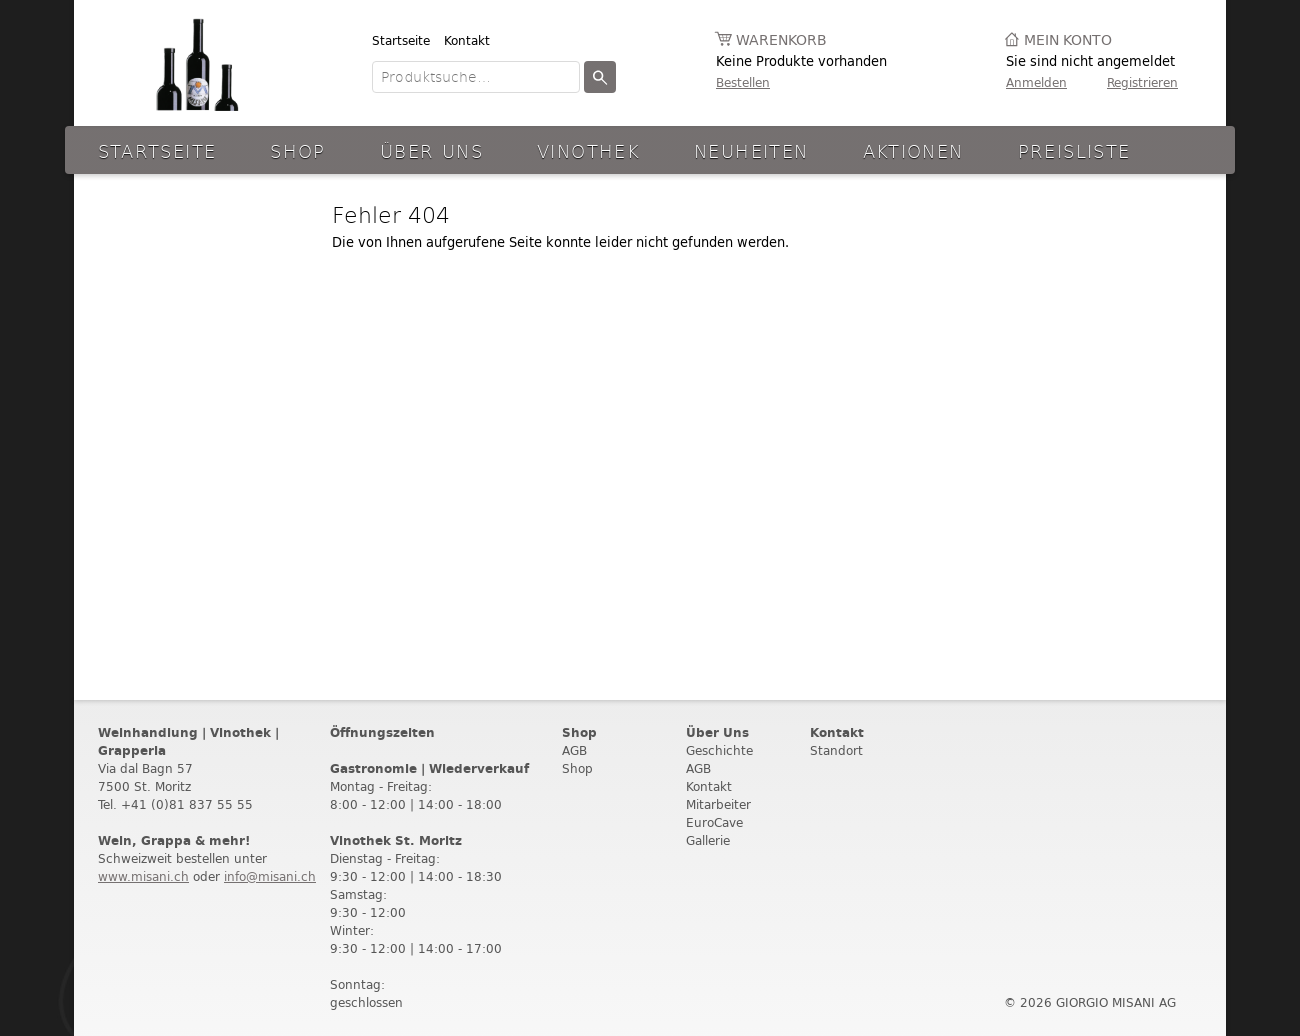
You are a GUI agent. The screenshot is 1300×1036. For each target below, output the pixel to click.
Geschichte (719, 750)
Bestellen (743, 82)
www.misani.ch (143, 876)
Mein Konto (1068, 40)
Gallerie (708, 840)
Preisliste (1074, 150)
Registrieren (1142, 82)
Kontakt (467, 40)
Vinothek (588, 150)
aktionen (913, 150)
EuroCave (714, 822)
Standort (836, 750)
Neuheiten (751, 150)
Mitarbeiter (718, 804)
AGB (574, 750)
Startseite (401, 40)
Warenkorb (781, 40)
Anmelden (1036, 82)
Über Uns (431, 150)
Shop (298, 150)
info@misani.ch (270, 876)
